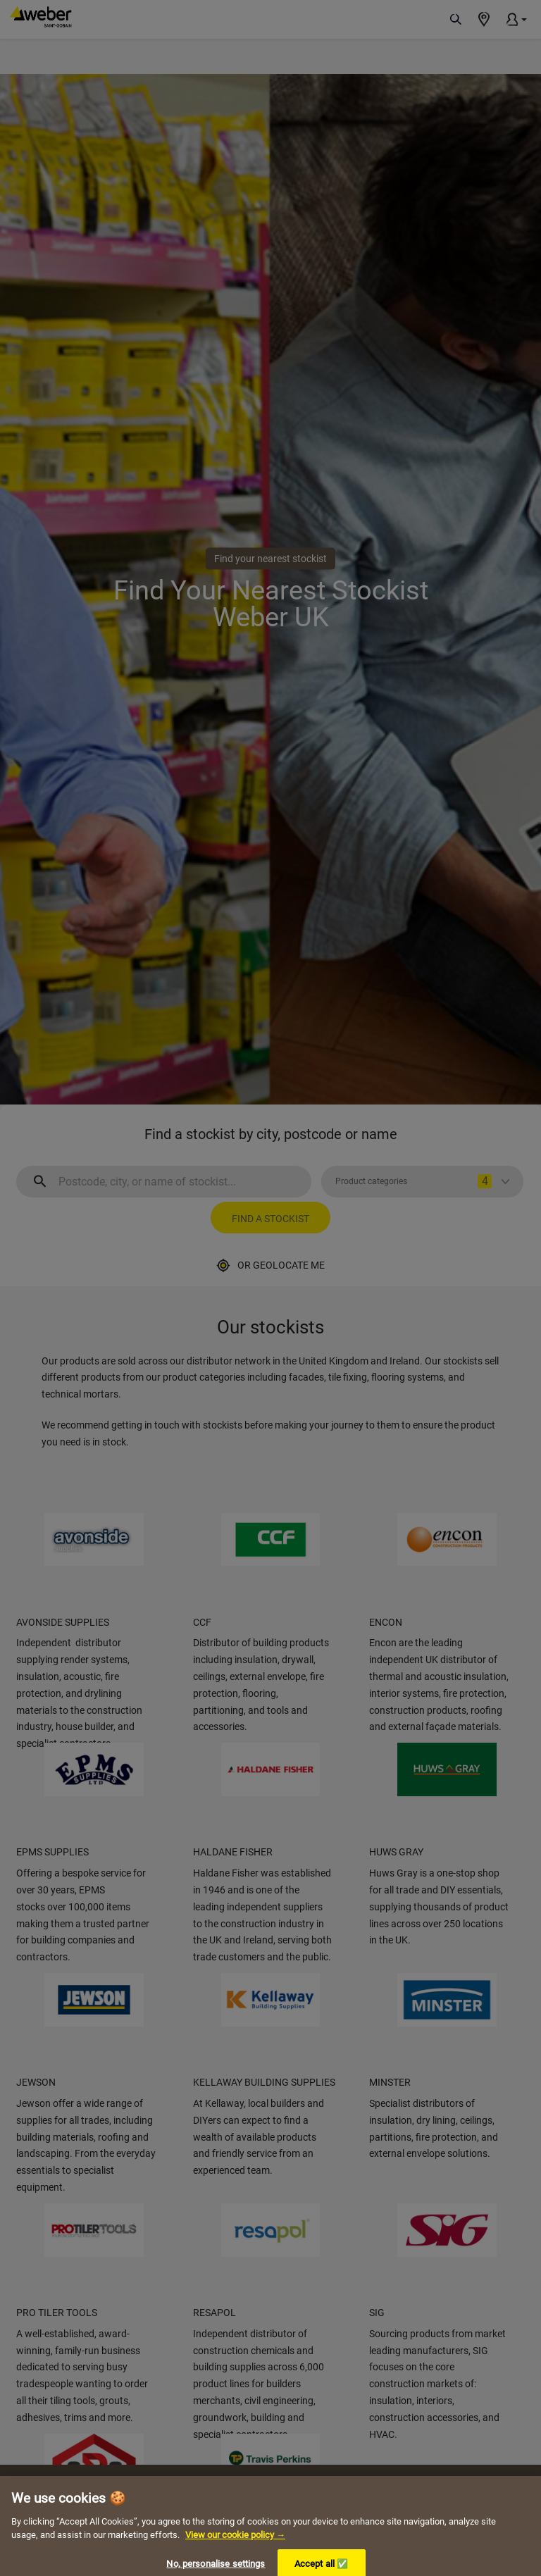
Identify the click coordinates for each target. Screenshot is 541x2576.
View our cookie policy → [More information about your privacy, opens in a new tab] (235, 2548)
